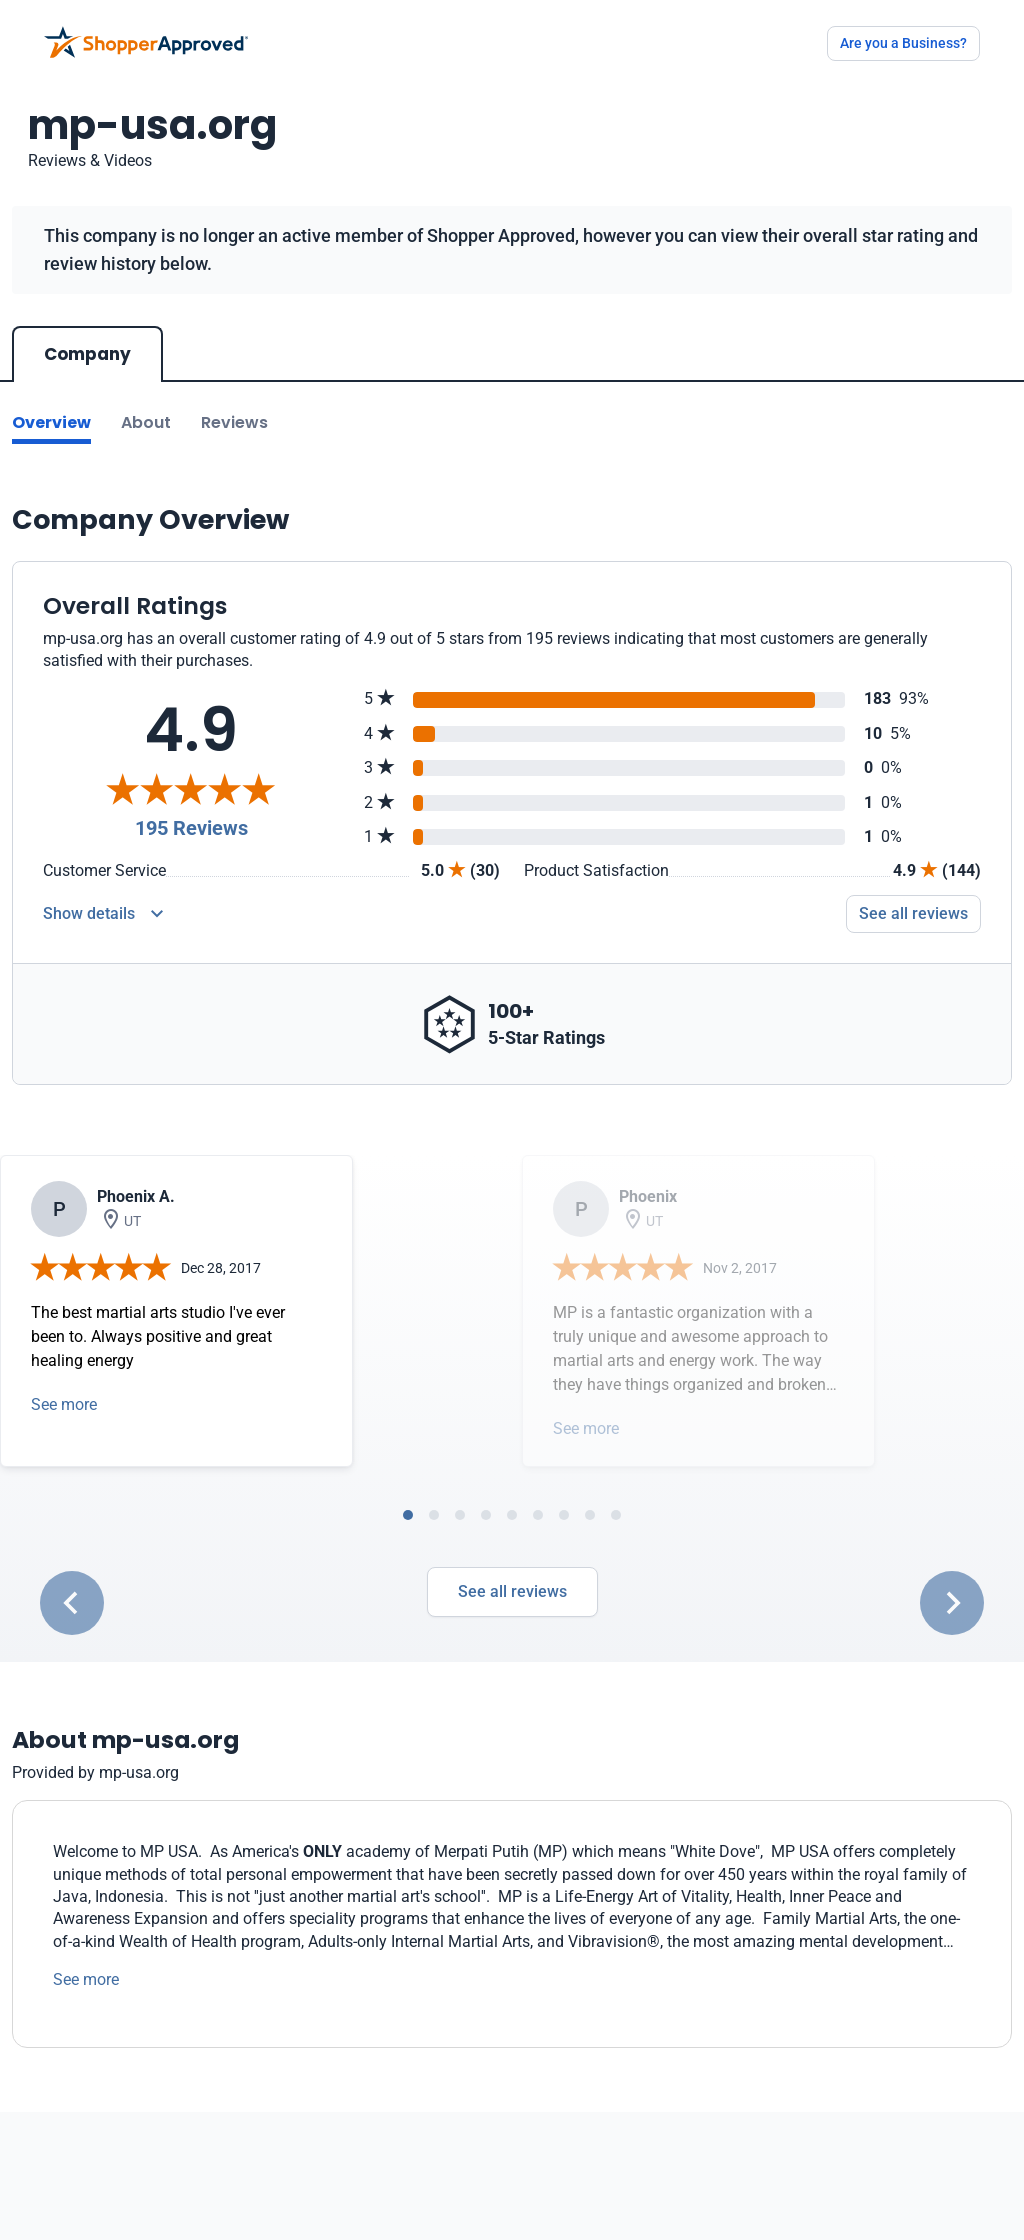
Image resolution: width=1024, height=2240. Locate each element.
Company (87, 354)
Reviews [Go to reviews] (234, 422)
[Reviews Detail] (103, 914)
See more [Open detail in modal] (64, 1404)
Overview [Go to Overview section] (51, 422)
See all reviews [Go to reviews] (913, 913)
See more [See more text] (86, 1979)
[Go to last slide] (72, 1603)
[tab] (408, 1515)
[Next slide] (952, 1603)
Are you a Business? (903, 43)
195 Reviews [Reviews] (191, 828)
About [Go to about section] (146, 422)
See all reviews (512, 1591)
